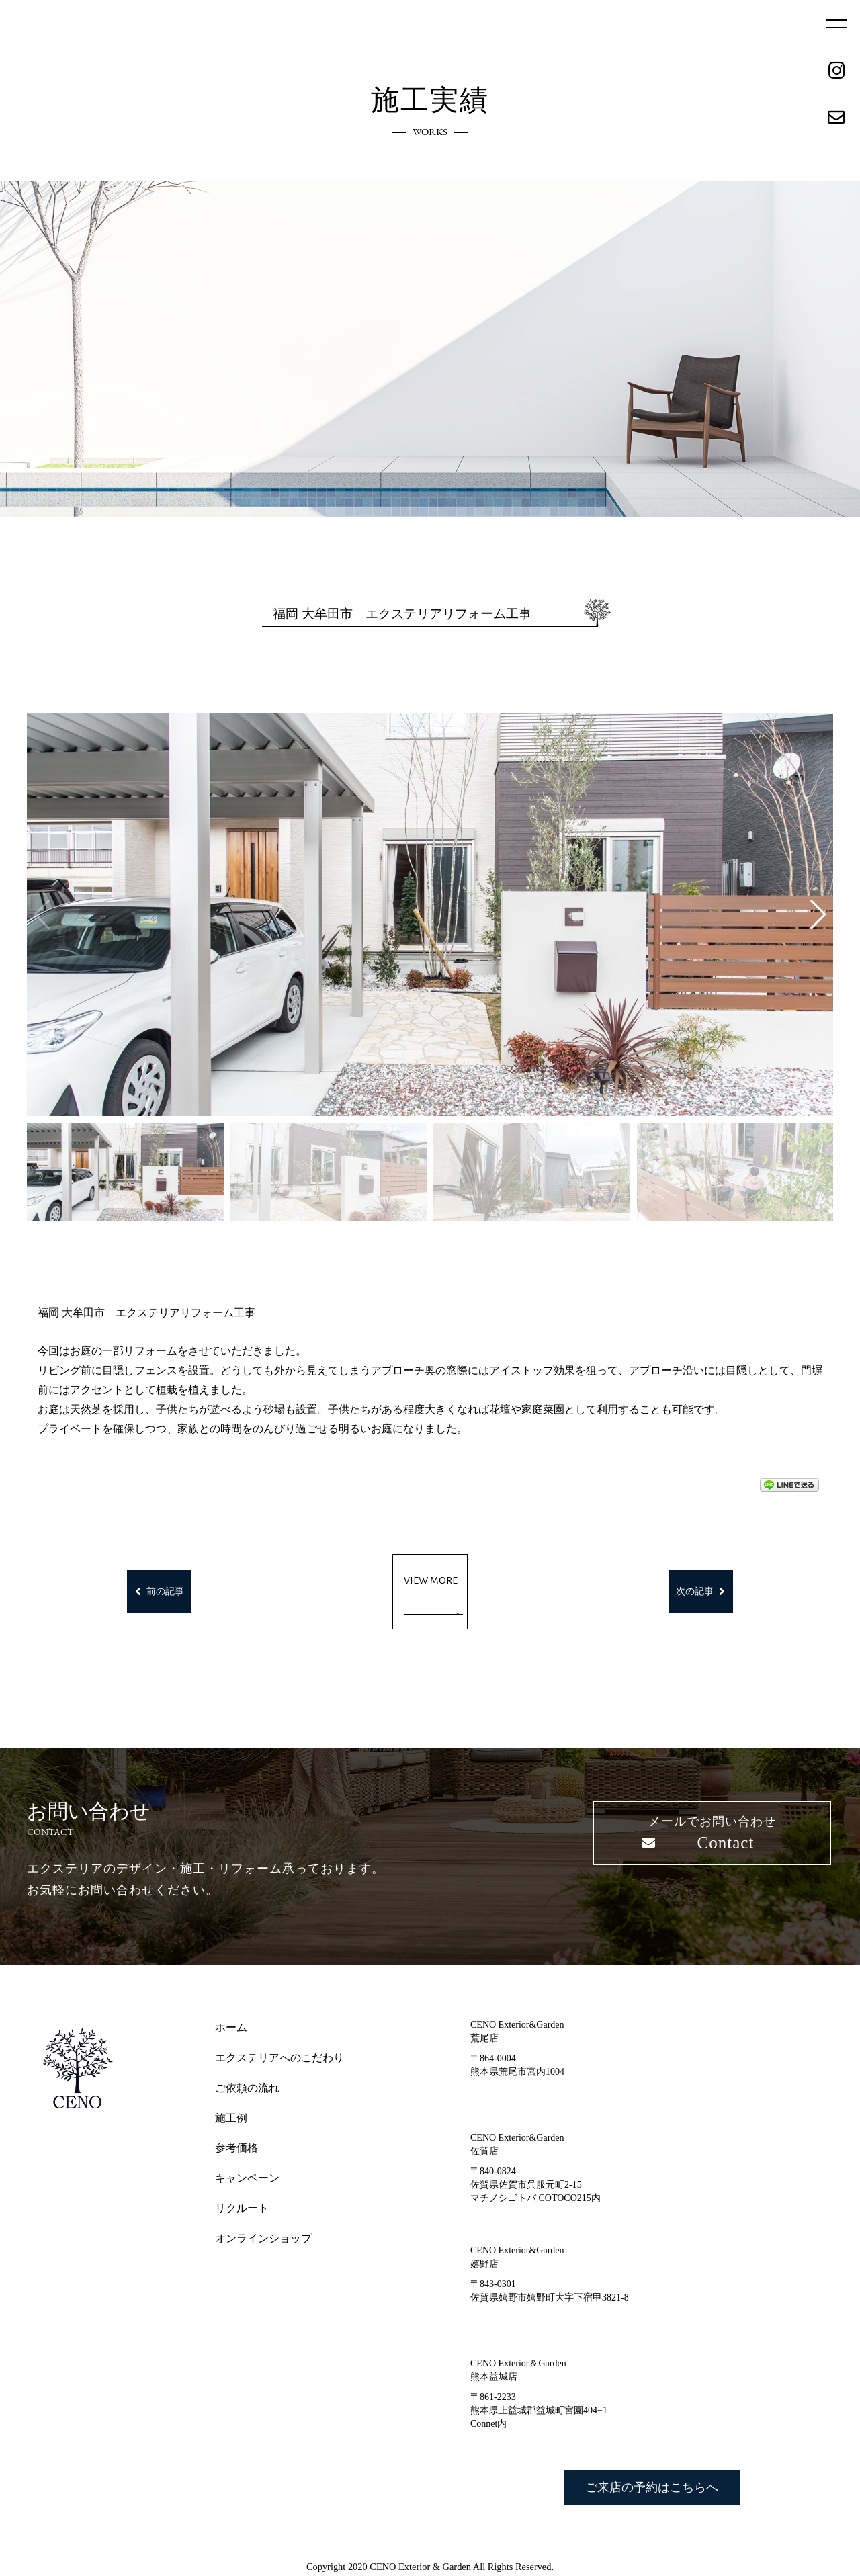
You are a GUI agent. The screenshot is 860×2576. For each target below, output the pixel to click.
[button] (817, 914)
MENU (836, 24)
